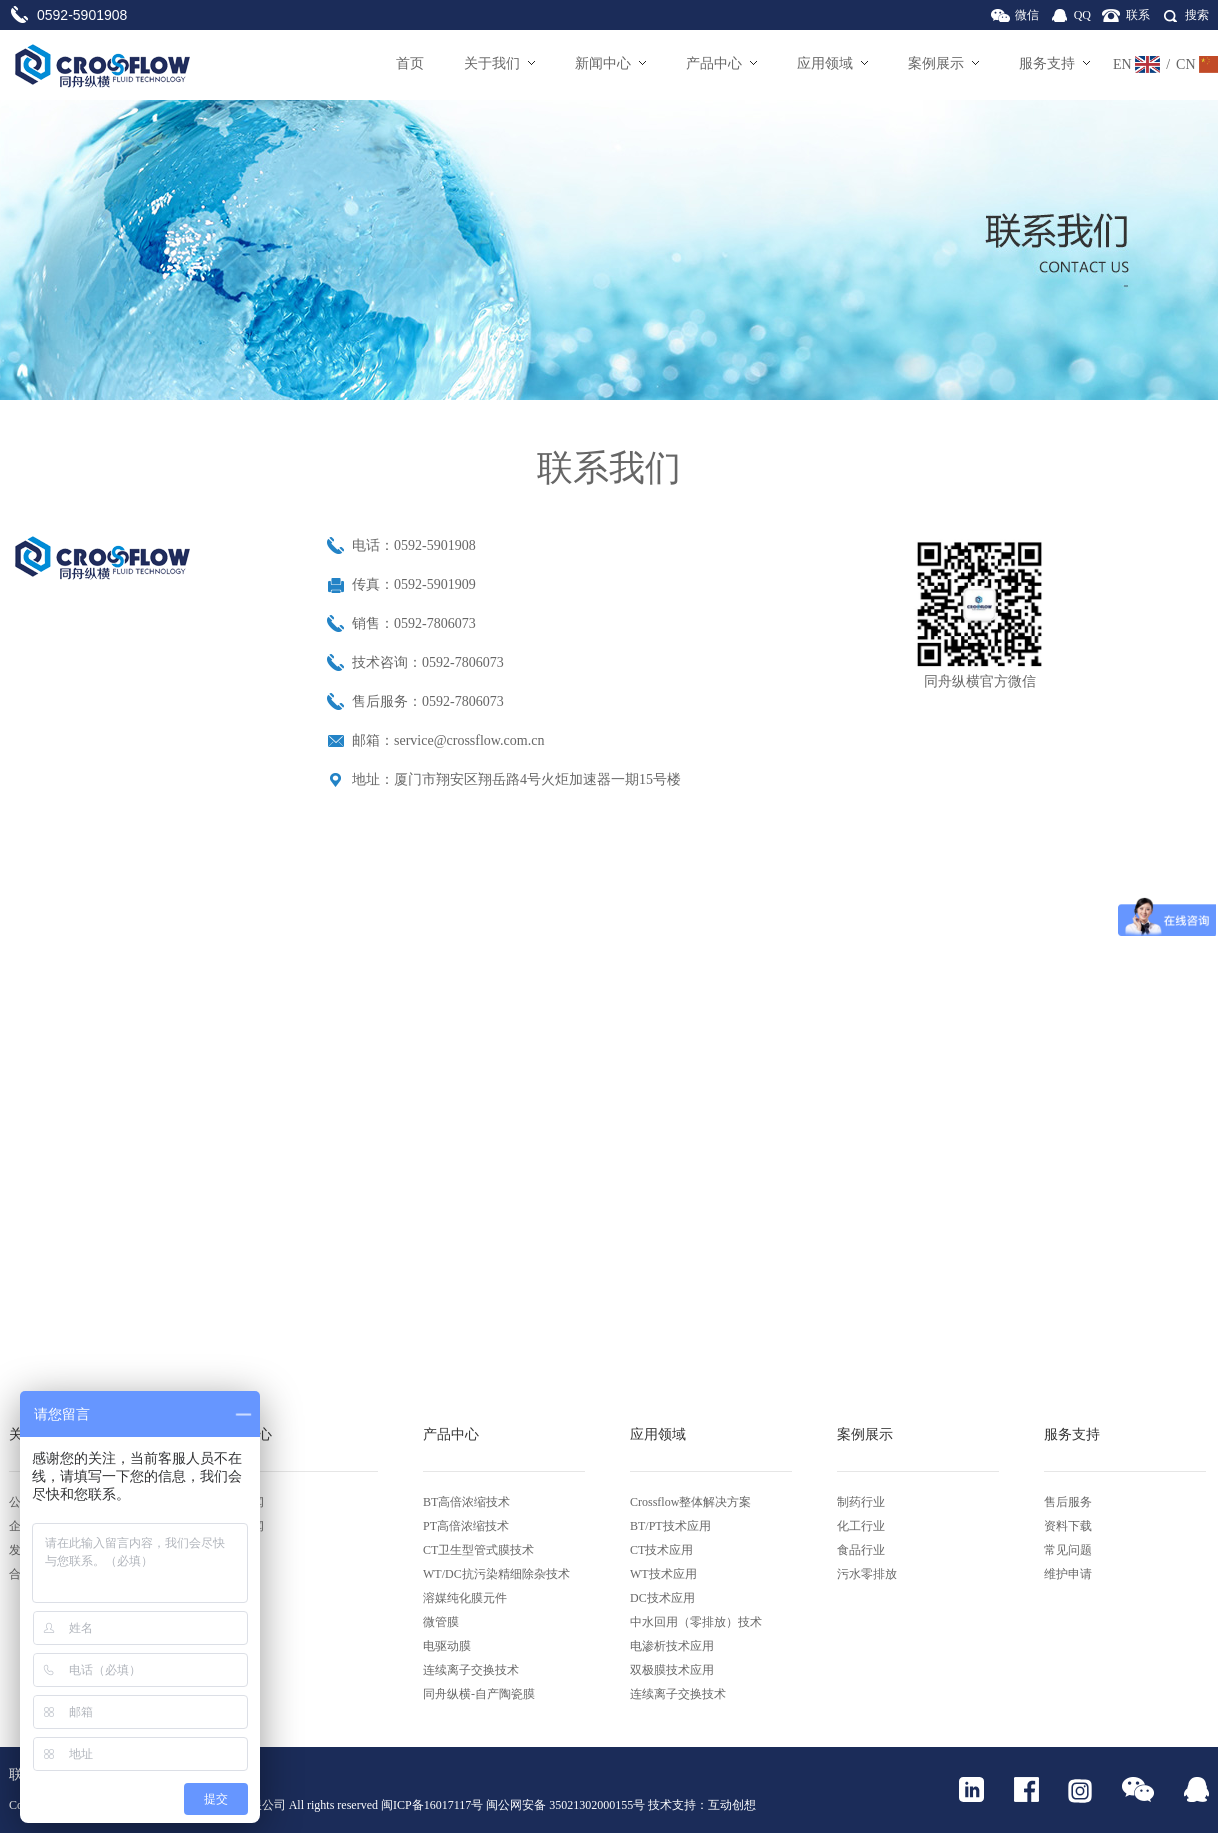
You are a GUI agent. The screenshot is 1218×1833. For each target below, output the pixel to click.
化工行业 (861, 1526)
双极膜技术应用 (672, 1670)
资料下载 (1068, 1526)
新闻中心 (610, 63)
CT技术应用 (661, 1550)
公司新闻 (240, 1502)
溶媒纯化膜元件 (465, 1598)
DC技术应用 (662, 1598)
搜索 (1197, 15)
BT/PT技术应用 (670, 1526)
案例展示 (943, 63)
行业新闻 (240, 1526)
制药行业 (861, 1502)
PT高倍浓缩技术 (466, 1526)
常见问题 (1068, 1550)
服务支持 (1054, 63)
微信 (1027, 15)
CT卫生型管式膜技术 (478, 1550)
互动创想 (732, 1805)
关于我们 (499, 63)
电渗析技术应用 (672, 1646)
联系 (1138, 15)
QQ (1082, 15)
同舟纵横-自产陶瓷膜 (479, 1694)
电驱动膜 (447, 1646)
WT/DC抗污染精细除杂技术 (496, 1574)
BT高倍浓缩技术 (466, 1502)
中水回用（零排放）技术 (696, 1622)
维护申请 (1068, 1574)
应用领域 (832, 63)
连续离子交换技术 (471, 1670)
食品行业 (861, 1550)
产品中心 (721, 63)
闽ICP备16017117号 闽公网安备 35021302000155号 (513, 1805)
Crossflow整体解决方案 (690, 1502)
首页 (410, 63)
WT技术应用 (663, 1574)
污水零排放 (867, 1574)
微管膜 (441, 1622)
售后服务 (1068, 1502)
